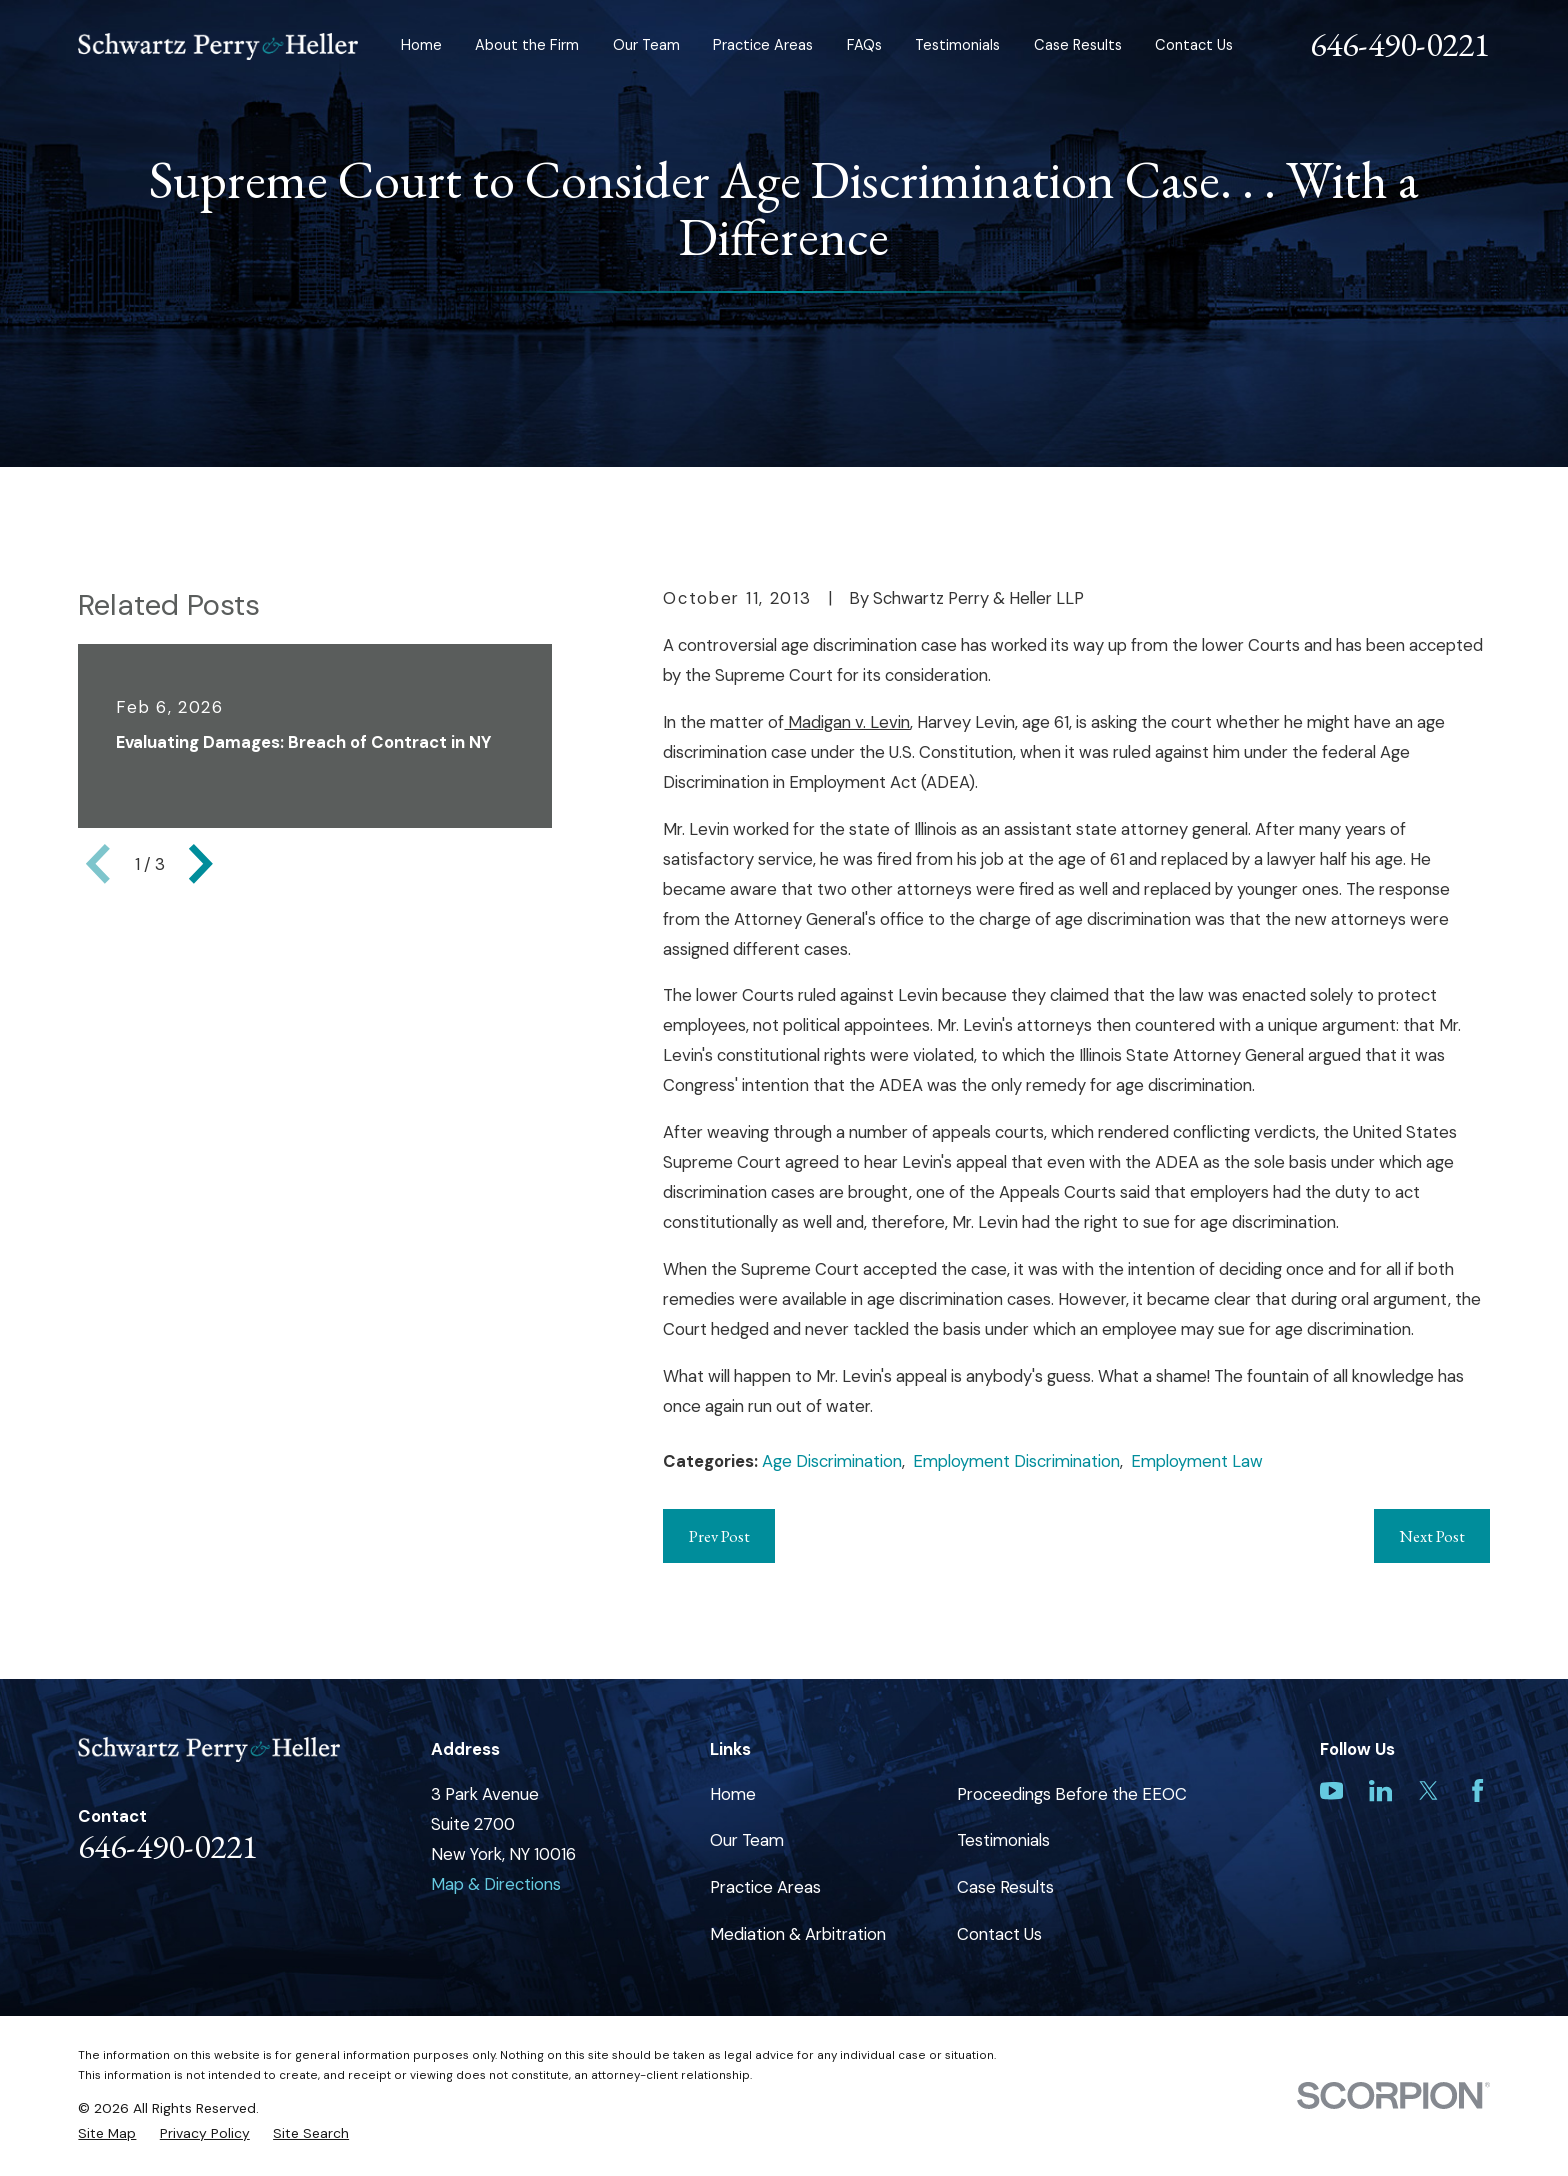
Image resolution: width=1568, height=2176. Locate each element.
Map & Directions (496, 1884)
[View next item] (201, 864)
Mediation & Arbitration (798, 1934)
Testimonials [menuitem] (957, 45)
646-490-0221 (1400, 44)
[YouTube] (1331, 1790)
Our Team (747, 1840)
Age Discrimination (832, 1461)
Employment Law (1197, 1461)
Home (733, 1794)
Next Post (1432, 1536)
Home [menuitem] (421, 45)
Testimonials (1003, 1840)
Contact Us (999, 1934)
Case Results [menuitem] (1078, 45)
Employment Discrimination (1016, 1461)
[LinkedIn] (1380, 1790)
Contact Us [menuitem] (1194, 45)
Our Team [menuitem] (646, 45)
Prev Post (719, 1536)
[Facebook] (1477, 1790)
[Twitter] (1428, 1790)
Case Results (1005, 1887)
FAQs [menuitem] (864, 45)
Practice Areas (765, 1887)
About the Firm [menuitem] (527, 45)
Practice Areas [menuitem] (763, 45)
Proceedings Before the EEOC (1072, 1794)
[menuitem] (107, 2133)
